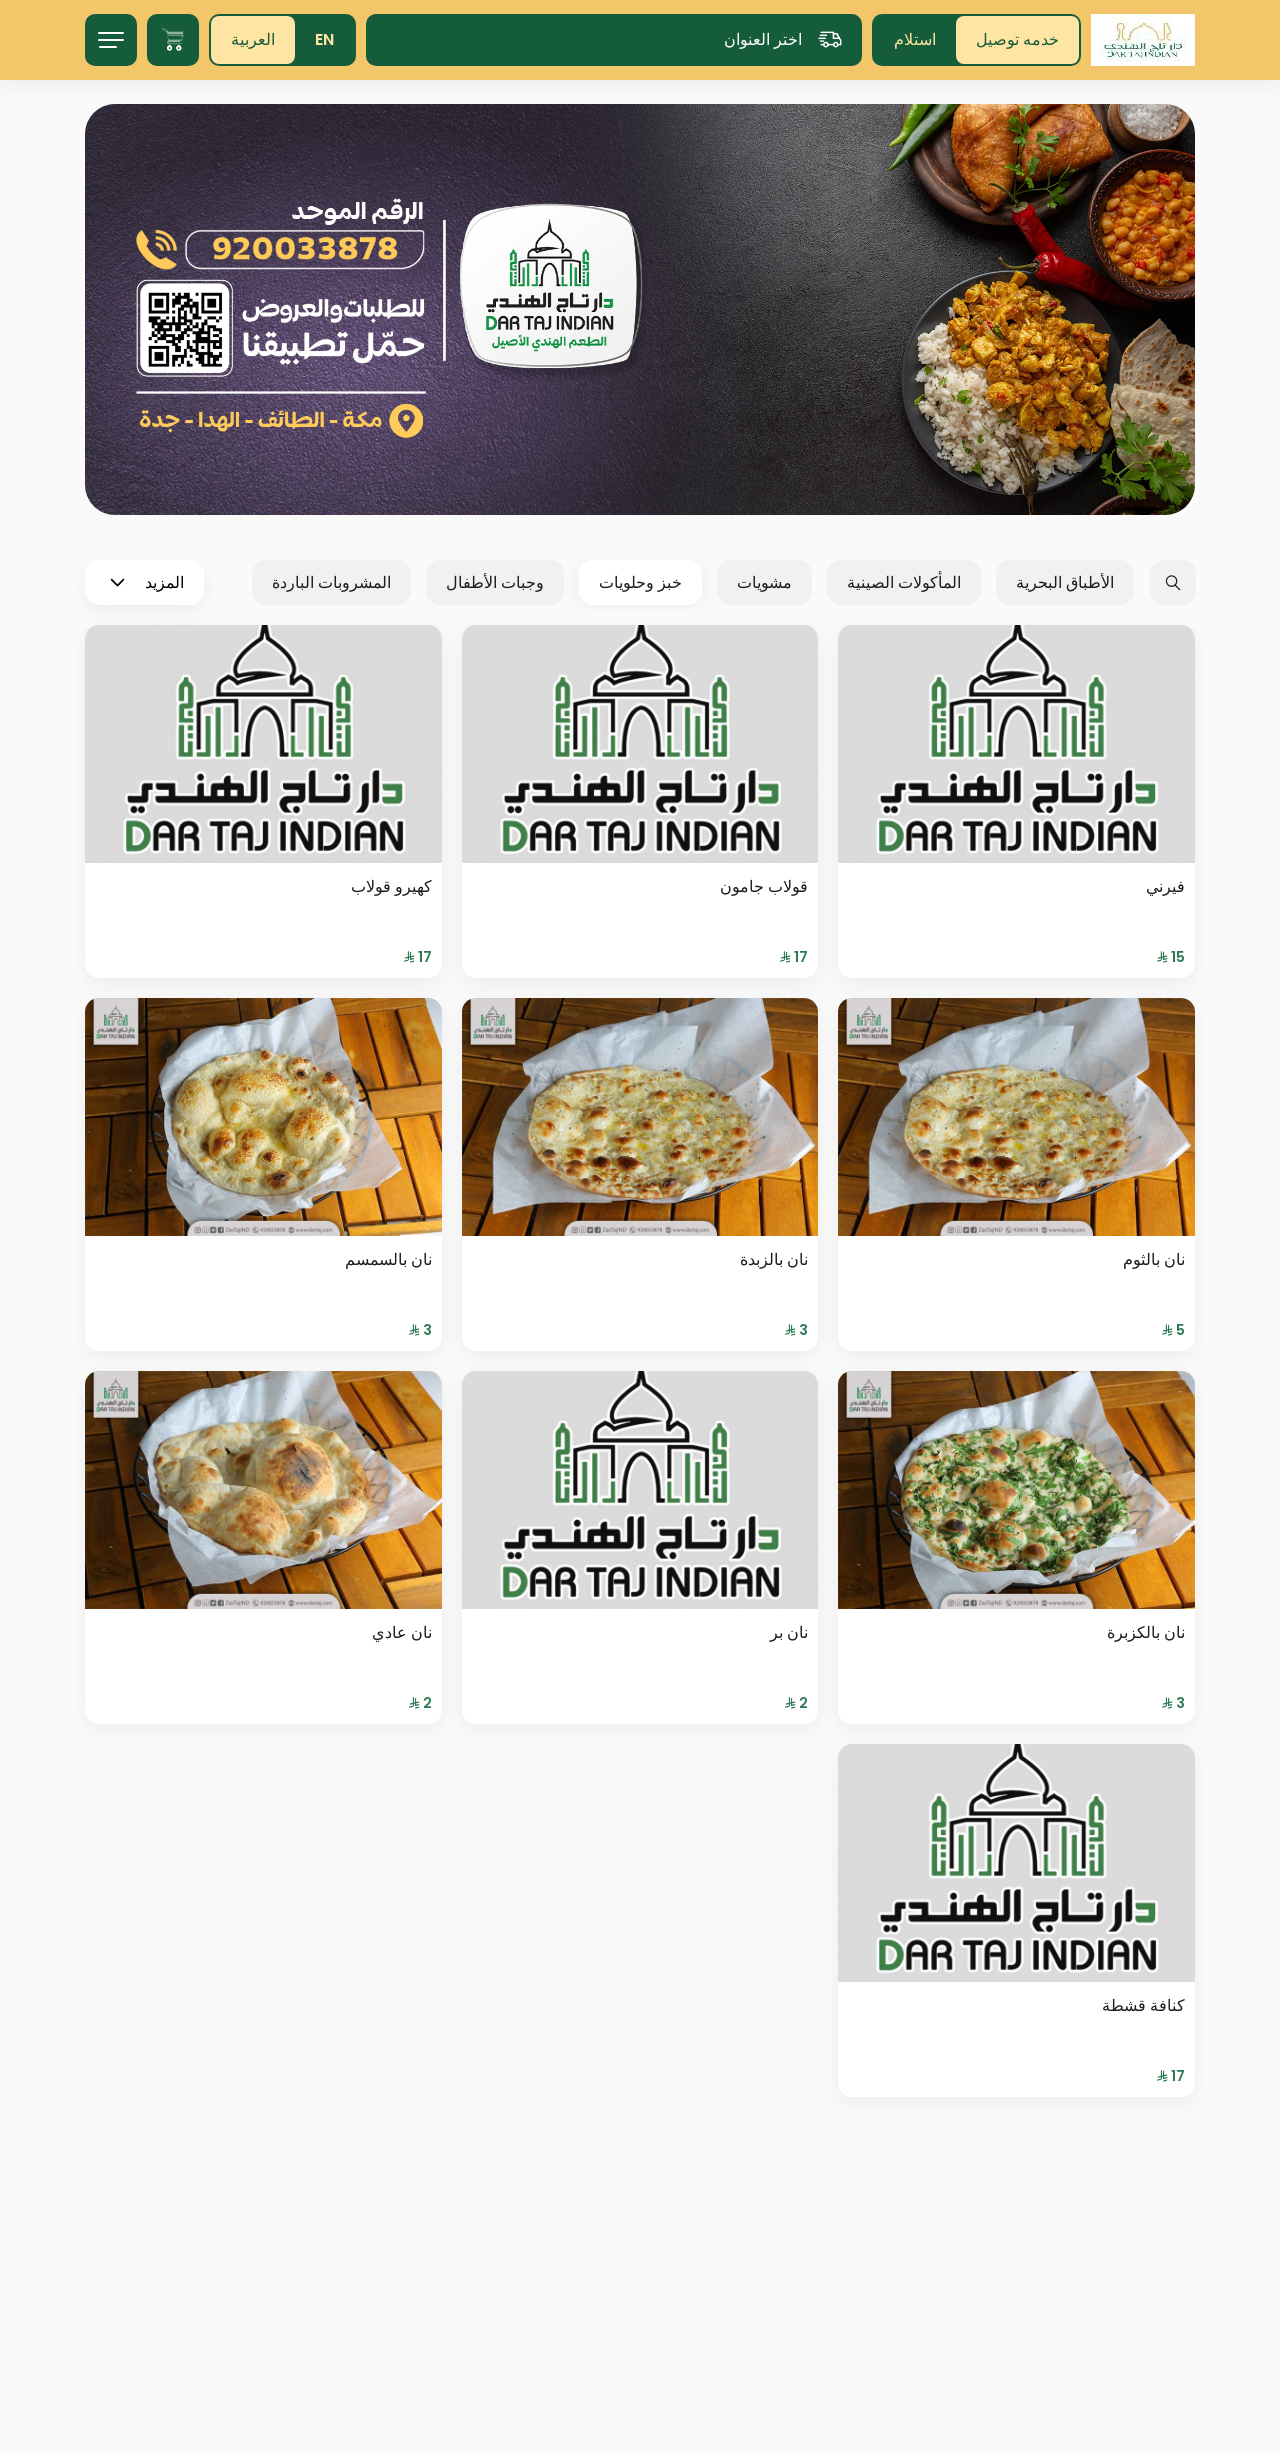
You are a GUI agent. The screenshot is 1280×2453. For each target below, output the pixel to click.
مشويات (764, 582)
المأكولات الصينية (904, 582)
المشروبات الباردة (331, 582)
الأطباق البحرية (1065, 582)
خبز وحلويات (640, 582)
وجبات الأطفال (495, 582)
